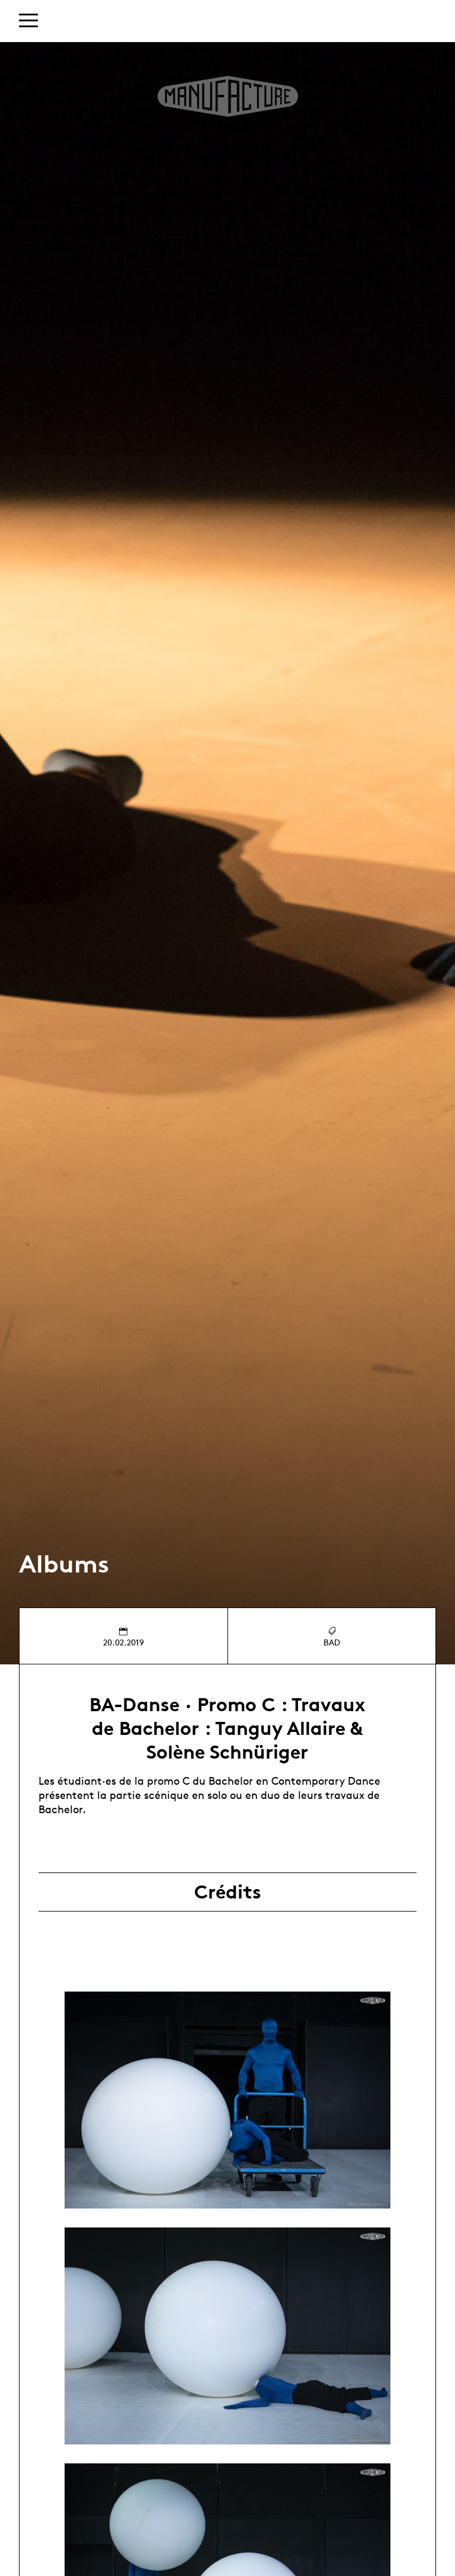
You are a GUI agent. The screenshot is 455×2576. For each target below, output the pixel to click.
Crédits (227, 1892)
